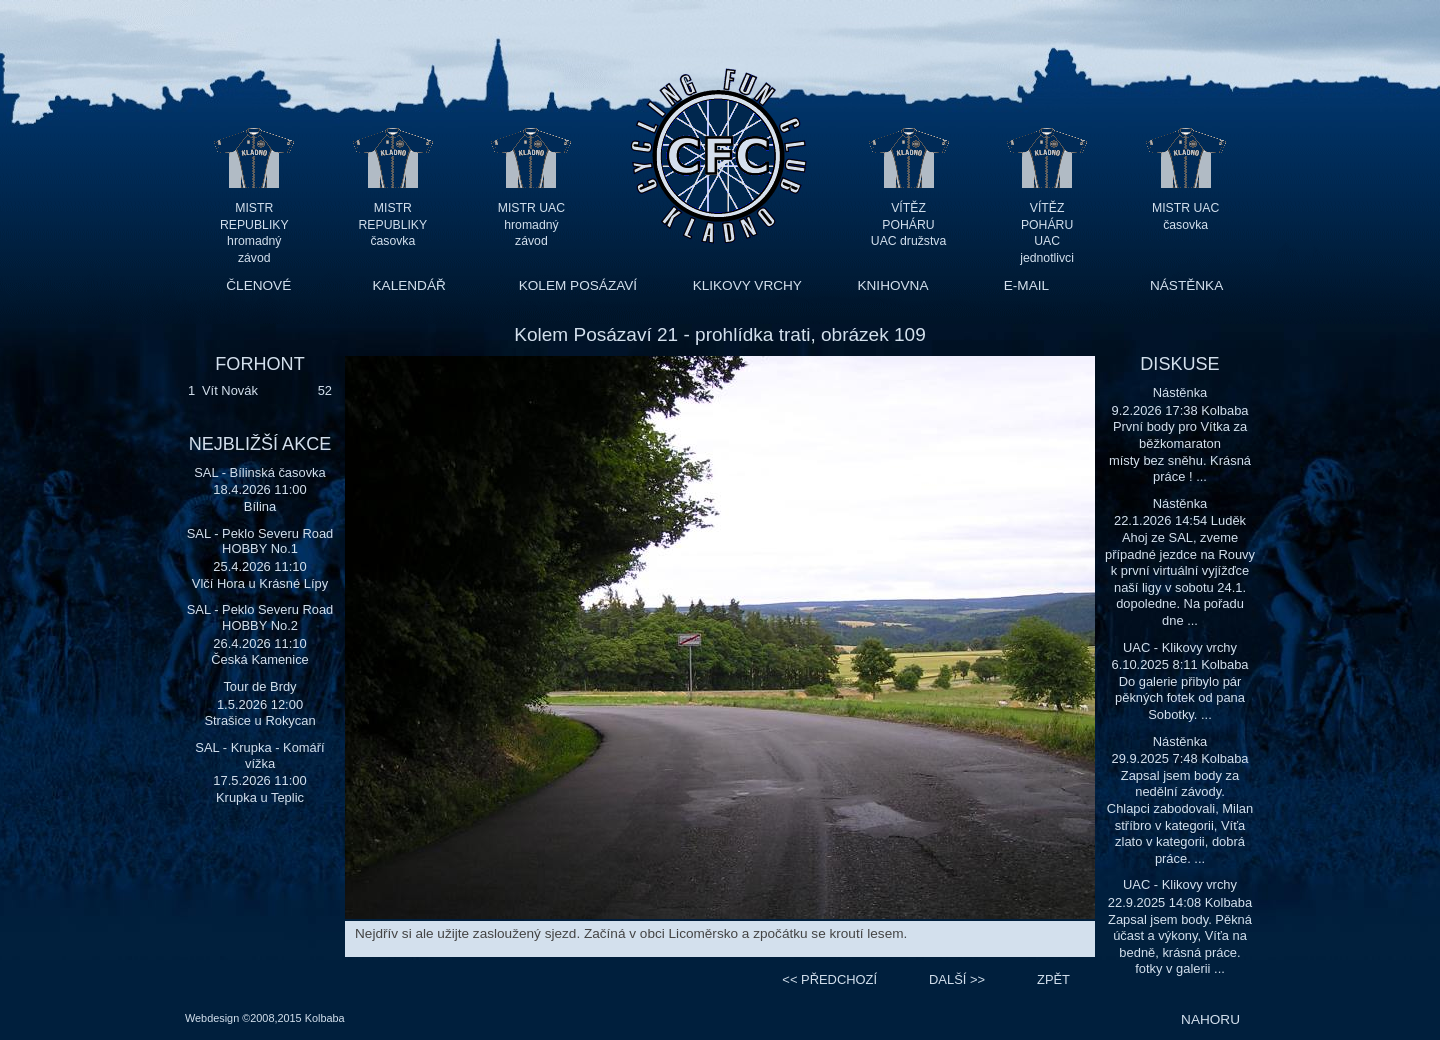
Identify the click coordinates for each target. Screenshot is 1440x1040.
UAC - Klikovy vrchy (1180, 647)
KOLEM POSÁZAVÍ (578, 285)
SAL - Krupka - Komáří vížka (259, 755)
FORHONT (259, 364)
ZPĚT (1053, 979)
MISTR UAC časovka (1185, 216)
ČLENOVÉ (258, 285)
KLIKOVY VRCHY (747, 285)
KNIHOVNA (892, 285)
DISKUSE (1179, 364)
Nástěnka (1180, 392)
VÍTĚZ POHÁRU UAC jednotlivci (1047, 224)
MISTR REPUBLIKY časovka (393, 224)
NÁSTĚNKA (1186, 285)
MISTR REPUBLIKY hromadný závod (254, 224)
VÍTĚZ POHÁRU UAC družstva (908, 224)
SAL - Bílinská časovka (260, 472)
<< (829, 979)
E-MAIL (1026, 285)
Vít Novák (230, 390)
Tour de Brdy (259, 686)
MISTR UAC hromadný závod (531, 224)
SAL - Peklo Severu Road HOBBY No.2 (260, 617)
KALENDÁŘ (409, 285)
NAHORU (1210, 1019)
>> (957, 979)
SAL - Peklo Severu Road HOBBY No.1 (260, 541)
